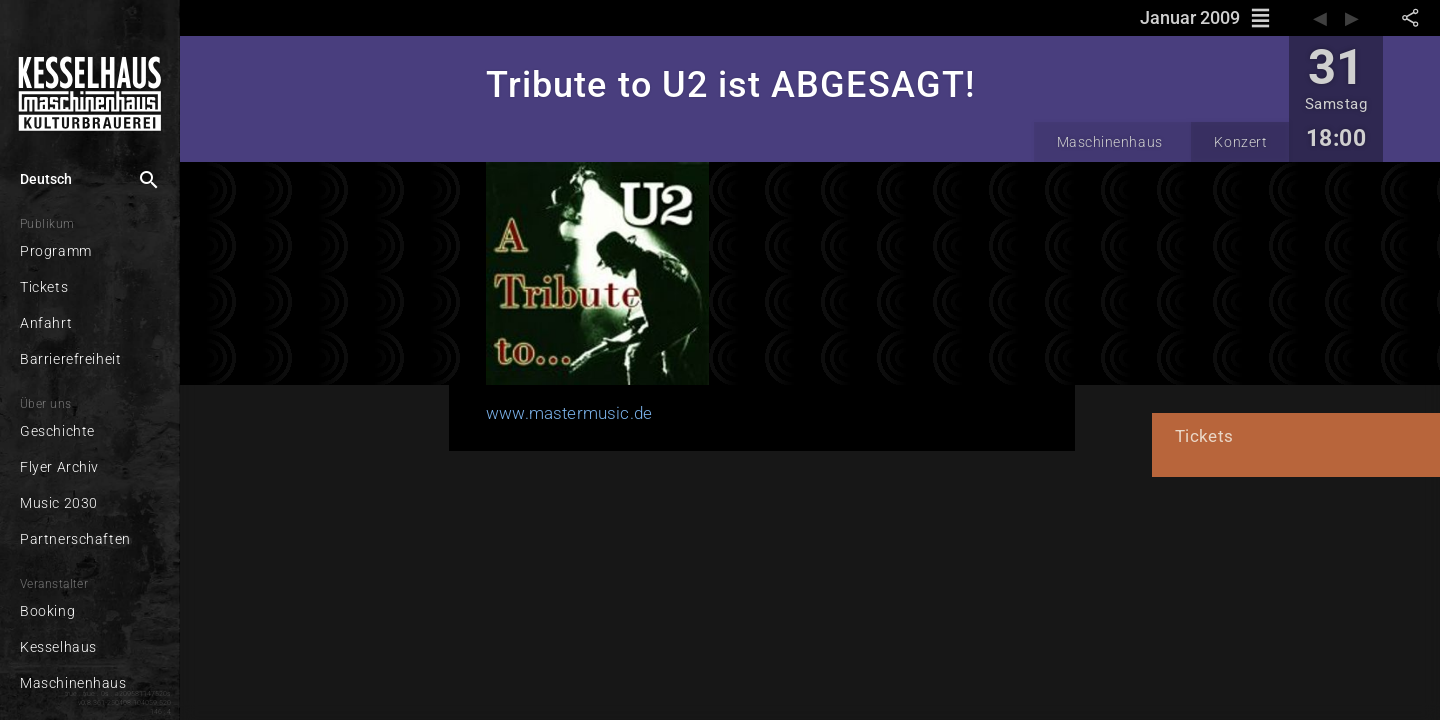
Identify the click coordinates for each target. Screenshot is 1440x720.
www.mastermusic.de (524, 411)
